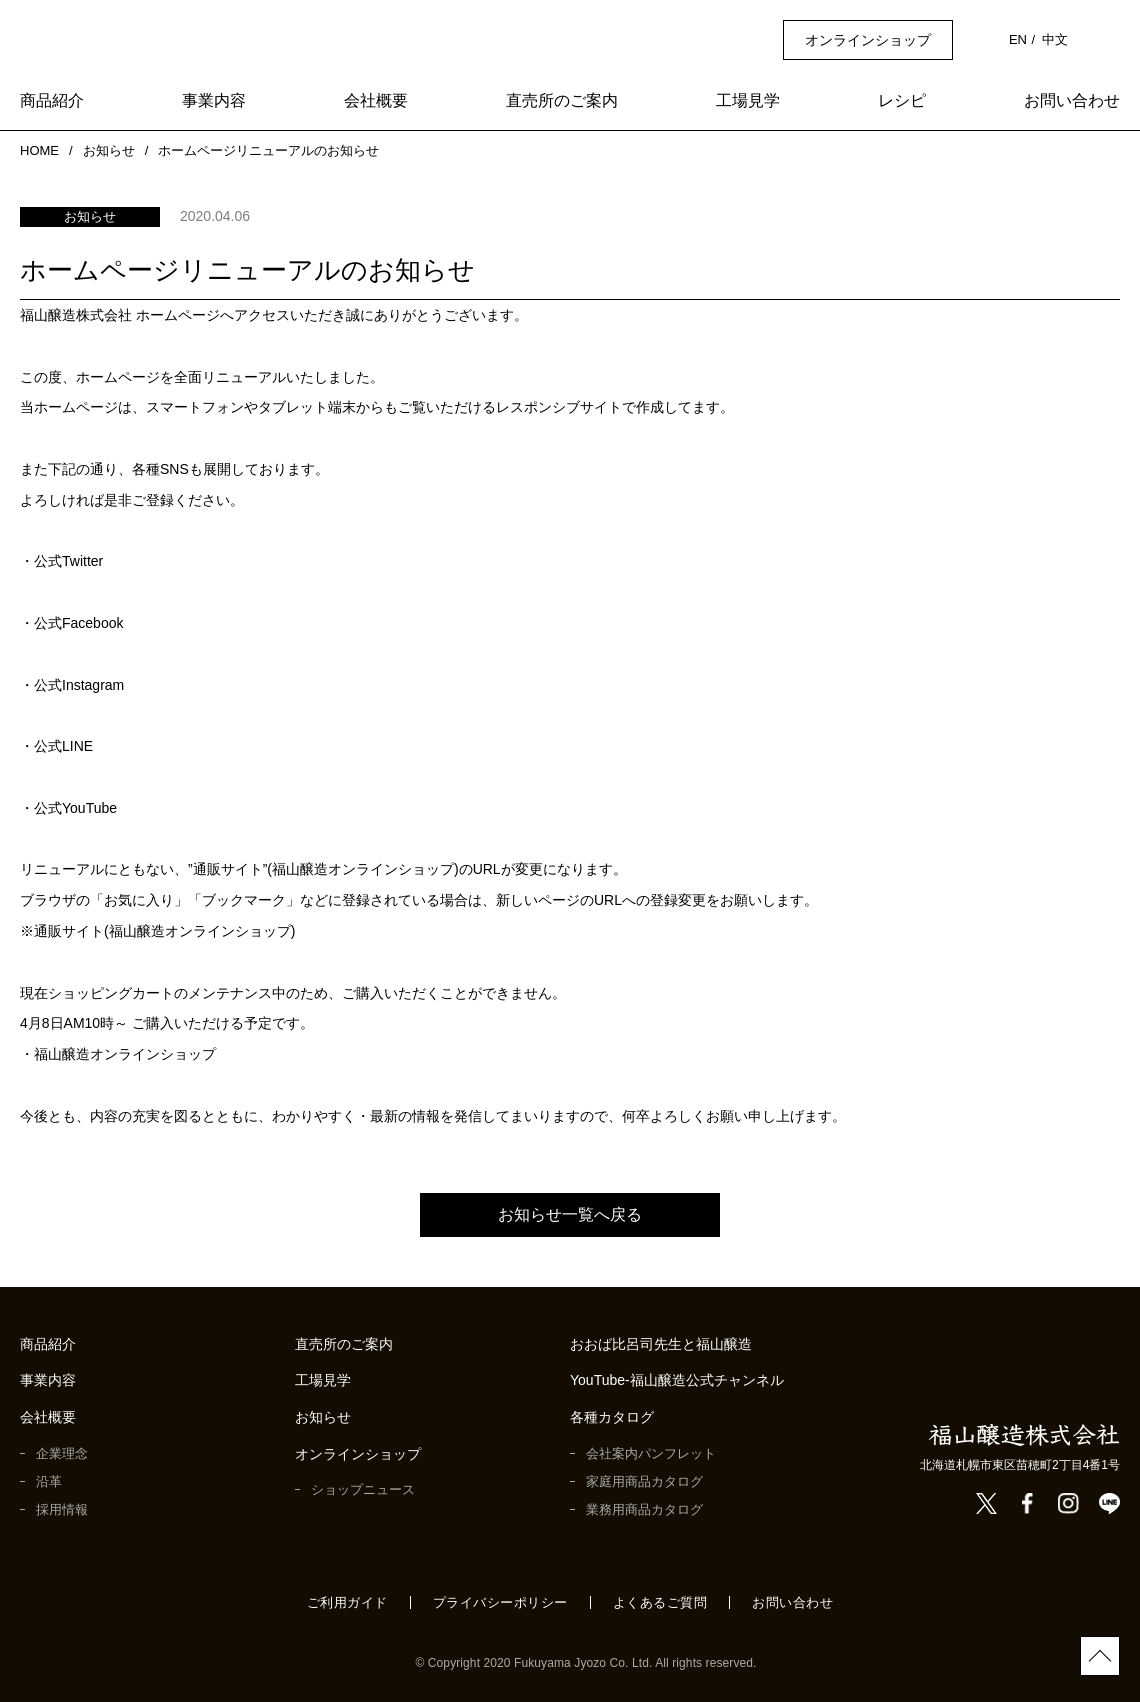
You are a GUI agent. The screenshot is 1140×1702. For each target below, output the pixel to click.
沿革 (49, 1481)
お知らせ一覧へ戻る (570, 1214)
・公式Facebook (73, 623)
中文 (1055, 39)
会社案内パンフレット (651, 1453)
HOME (38, 150)
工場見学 (748, 101)
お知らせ (107, 150)
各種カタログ (612, 1417)
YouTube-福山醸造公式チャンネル (678, 1380)
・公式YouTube (69, 808)
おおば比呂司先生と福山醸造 (661, 1344)
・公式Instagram (76, 685)
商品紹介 (52, 101)
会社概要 (376, 101)
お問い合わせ (1072, 101)
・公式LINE (56, 746)
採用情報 (62, 1509)
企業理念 (62, 1453)
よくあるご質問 (660, 1602)
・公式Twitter (66, 561)
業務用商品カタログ (644, 1509)
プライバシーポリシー (500, 1602)
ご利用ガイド (347, 1602)
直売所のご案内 (562, 101)
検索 (1109, 39)
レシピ (902, 101)
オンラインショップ (870, 40)
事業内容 (214, 101)
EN (1019, 39)
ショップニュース (362, 1489)
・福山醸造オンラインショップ (118, 1054)
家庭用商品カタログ (644, 1481)
